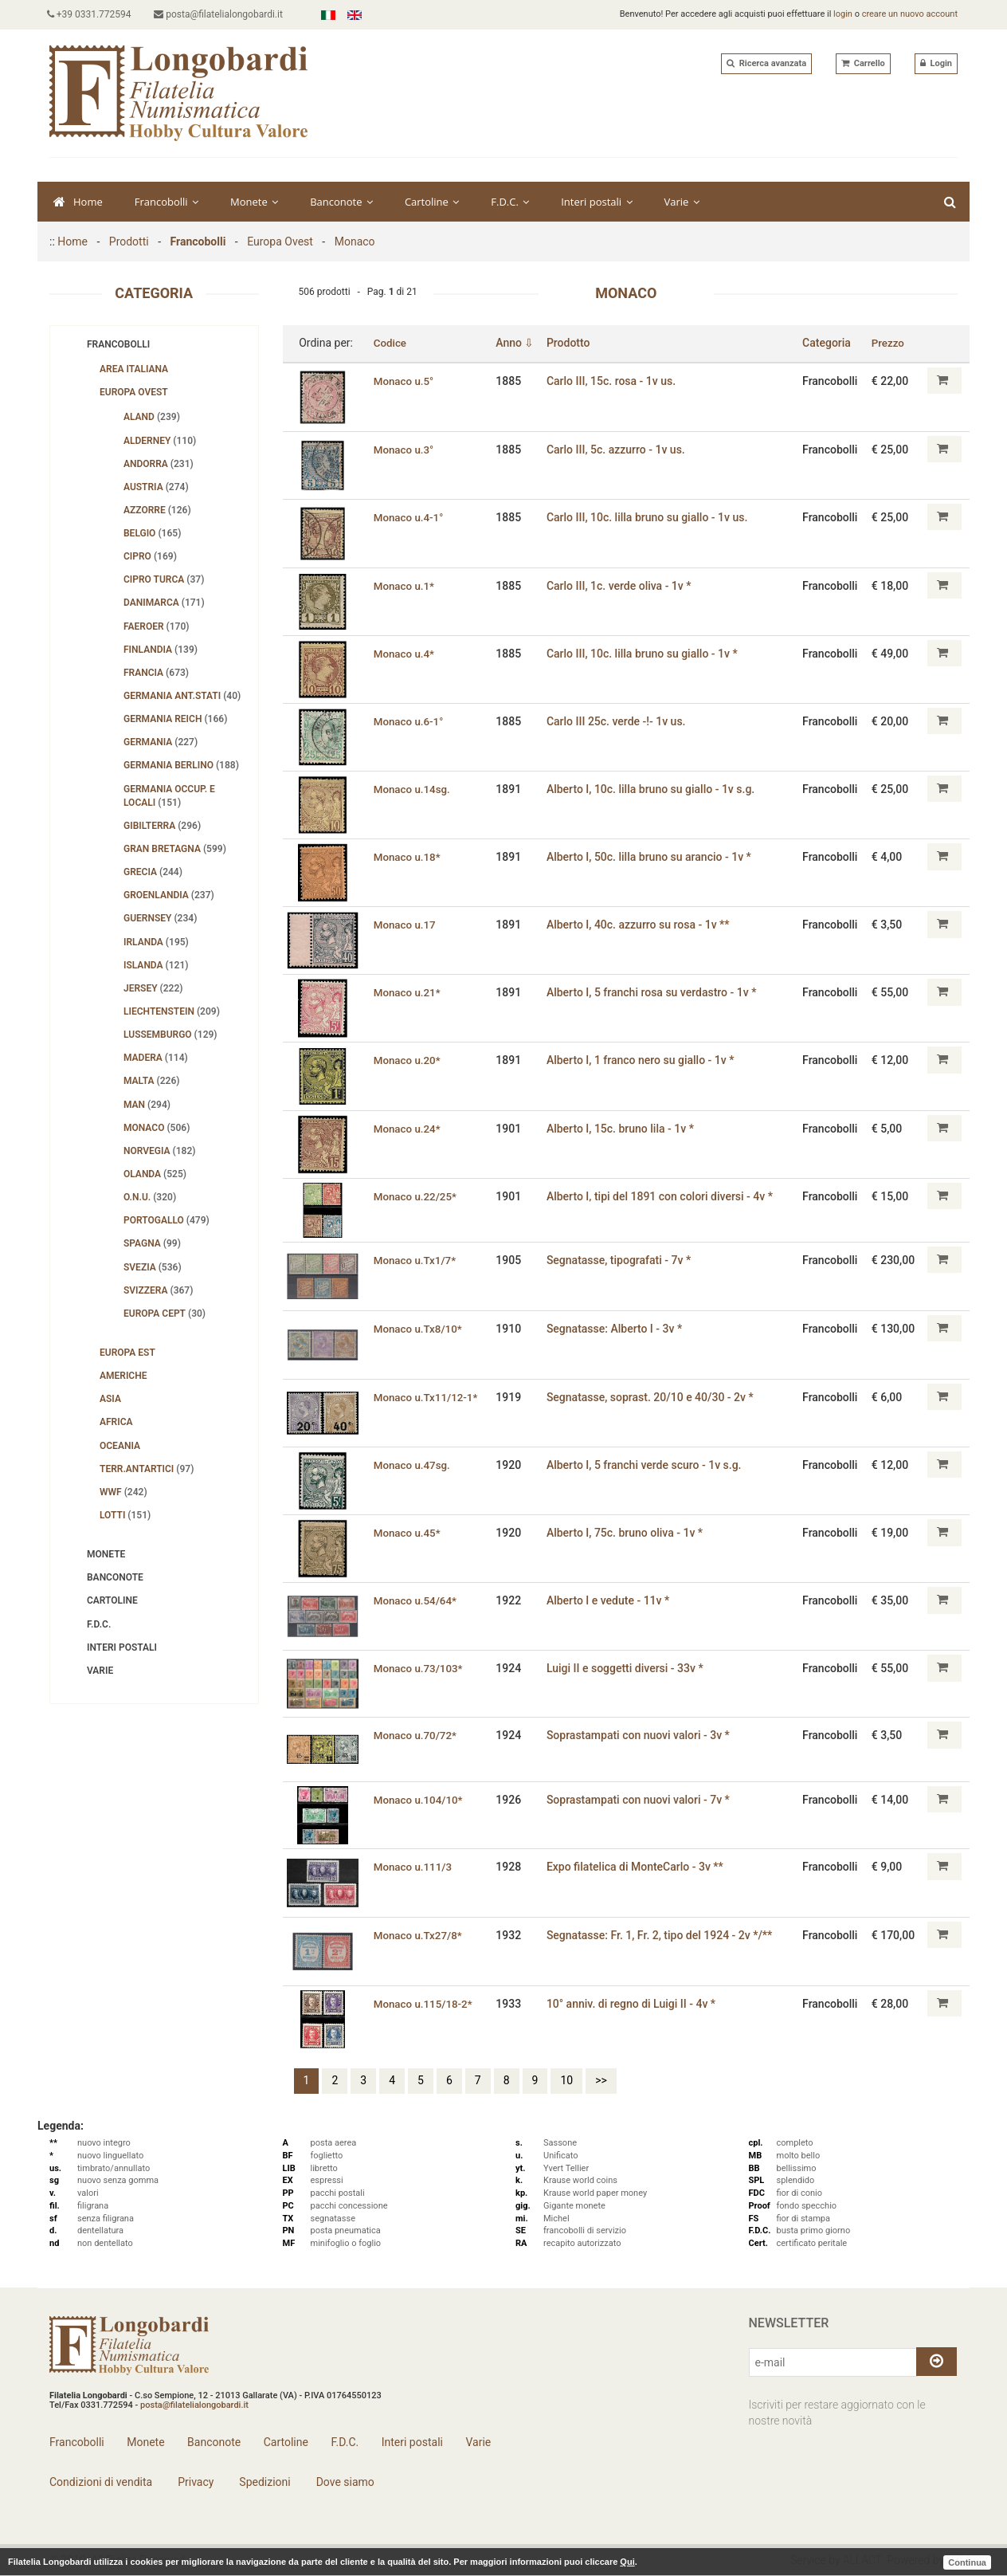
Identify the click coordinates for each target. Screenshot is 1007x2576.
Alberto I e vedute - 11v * (611, 1600)
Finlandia (160, 649)
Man (146, 1104)
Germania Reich (175, 718)
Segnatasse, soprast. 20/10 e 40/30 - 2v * (653, 1397)
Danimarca (164, 602)
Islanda (156, 965)
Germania (160, 742)
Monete (254, 201)
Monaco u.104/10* (419, 1799)
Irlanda (156, 942)
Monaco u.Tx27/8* (419, 1934)
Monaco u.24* (408, 1127)
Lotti (125, 1515)
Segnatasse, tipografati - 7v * (622, 1260)
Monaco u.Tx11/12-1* (427, 1397)
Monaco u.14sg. (413, 789)
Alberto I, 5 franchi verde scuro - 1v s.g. (647, 1465)
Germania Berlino (181, 765)
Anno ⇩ (519, 342)
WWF (123, 1492)
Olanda (154, 1174)
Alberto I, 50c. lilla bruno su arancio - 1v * (652, 856)
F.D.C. (510, 201)
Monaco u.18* (408, 856)
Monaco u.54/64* (416, 1600)
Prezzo (889, 342)
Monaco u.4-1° (409, 516)
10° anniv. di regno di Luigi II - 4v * (634, 2003)
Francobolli (166, 201)
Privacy (194, 2482)
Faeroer (156, 626)
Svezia (152, 1267)
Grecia (152, 872)
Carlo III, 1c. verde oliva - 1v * (622, 585)
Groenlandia (168, 895)
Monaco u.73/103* (419, 1668)
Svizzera (158, 1290)
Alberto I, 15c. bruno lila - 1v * (623, 1127)
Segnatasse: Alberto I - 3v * (617, 1328)
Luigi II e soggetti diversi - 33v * (628, 1668)
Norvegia (159, 1150)
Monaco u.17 (405, 924)
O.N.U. (149, 1197)
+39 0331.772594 (91, 14)
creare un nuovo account (910, 14)
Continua (967, 2561)
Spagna (152, 1243)
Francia (156, 672)
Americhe (123, 1375)
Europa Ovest (280, 241)
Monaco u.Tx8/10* (419, 1328)
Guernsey (160, 918)
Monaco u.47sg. (413, 1465)
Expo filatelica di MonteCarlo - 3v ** (638, 1866)
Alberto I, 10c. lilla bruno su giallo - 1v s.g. (654, 789)
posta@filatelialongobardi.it (223, 14)
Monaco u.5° (404, 380)
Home (78, 202)
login (842, 14)
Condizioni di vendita (100, 2482)
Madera (155, 1057)
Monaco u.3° (404, 448)
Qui (627, 2561)
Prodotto (572, 342)
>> (601, 2080)
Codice (390, 342)
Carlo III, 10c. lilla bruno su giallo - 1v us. (650, 516)
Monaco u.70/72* (416, 1735)
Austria (156, 487)
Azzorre (157, 510)
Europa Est (127, 1352)
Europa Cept (164, 1313)
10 (566, 2080)
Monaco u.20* (408, 1060)
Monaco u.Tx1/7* (416, 1260)
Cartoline (432, 201)
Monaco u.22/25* (416, 1195)
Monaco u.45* (408, 1532)
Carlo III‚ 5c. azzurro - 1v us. (619, 448)
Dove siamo (343, 2482)
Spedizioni (264, 2482)
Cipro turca (163, 579)
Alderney (159, 440)
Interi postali (596, 201)
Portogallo (166, 1220)
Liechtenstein (171, 1011)
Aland (151, 416)
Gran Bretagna (174, 848)
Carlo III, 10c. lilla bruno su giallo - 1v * (645, 653)
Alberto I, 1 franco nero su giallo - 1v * (644, 1060)
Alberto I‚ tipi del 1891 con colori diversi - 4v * (663, 1195)
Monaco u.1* (405, 585)
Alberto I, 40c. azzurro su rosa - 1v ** (641, 924)
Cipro (150, 556)
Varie (681, 201)
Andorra (158, 463)
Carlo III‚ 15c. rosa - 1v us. (614, 380)
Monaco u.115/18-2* (424, 2003)
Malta (151, 1080)
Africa (116, 1421)
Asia (110, 1398)
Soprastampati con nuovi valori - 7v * (641, 1799)
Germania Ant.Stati (182, 695)
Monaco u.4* (405, 653)
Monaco (355, 241)
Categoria (828, 342)
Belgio (152, 533)
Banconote (341, 201)
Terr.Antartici (147, 1469)
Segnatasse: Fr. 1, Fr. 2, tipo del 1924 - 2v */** (662, 1934)
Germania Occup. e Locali (169, 795)
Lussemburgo (170, 1034)
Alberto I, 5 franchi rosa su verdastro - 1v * (654, 992)
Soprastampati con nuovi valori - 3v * (641, 1735)
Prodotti (129, 241)
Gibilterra (162, 825)
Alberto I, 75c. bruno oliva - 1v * (628, 1532)
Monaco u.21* (408, 992)
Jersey (152, 988)
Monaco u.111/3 (414, 1866)
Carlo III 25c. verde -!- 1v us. (619, 721)
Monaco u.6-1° (409, 721)
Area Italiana (134, 369)
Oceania (120, 1445)
